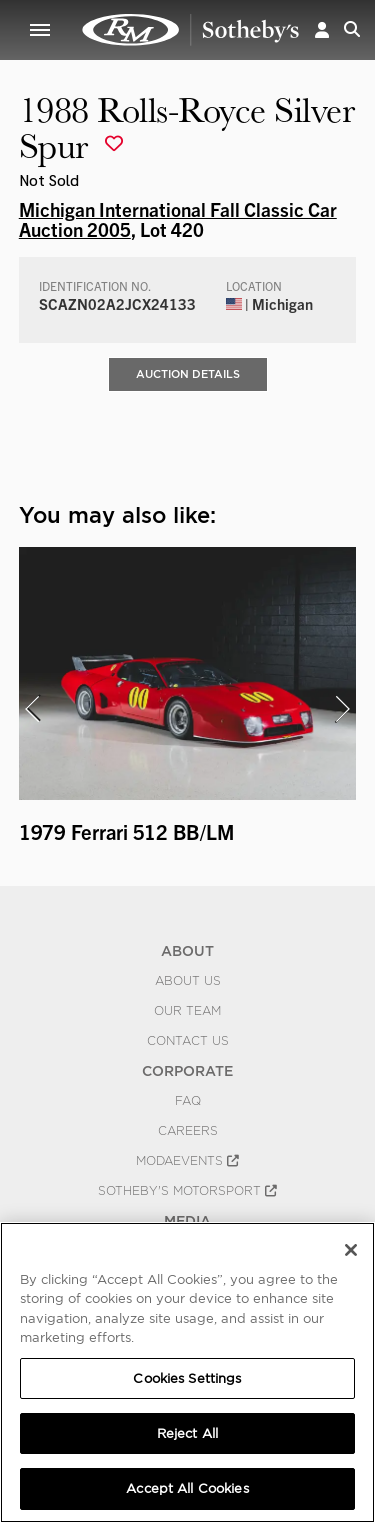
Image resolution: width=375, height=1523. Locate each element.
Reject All (187, 1433)
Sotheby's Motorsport (187, 1191)
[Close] (351, 1250)
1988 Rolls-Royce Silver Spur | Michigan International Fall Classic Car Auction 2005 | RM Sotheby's (191, 30)
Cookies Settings (187, 1378)
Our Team (187, 1011)
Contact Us (188, 1041)
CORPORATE (187, 1071)
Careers (188, 1131)
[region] (187, 1372)
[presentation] (32, 709)
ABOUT (187, 951)
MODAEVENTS (187, 1161)
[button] (322, 29)
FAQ (188, 1101)
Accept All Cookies (187, 1488)
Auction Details (188, 374)
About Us (188, 981)
